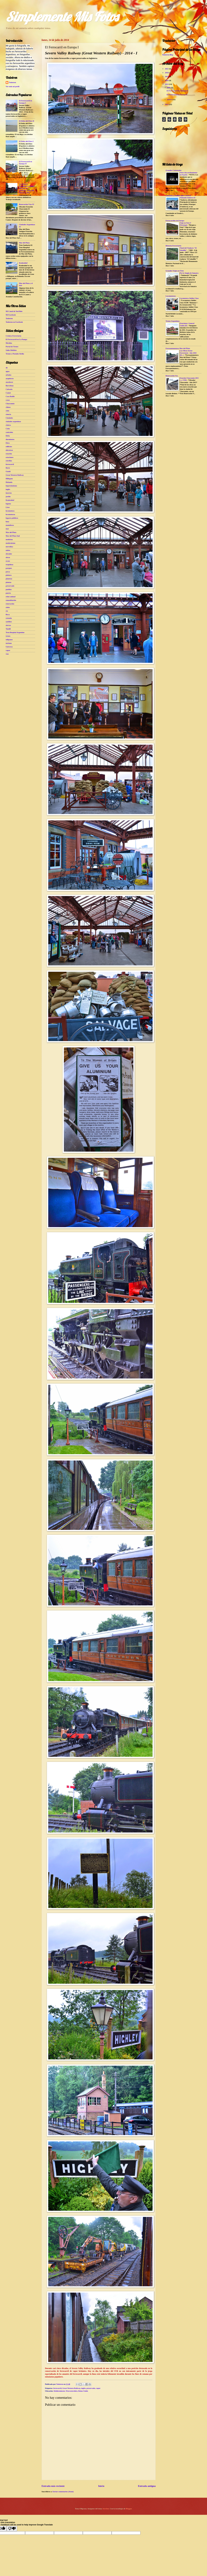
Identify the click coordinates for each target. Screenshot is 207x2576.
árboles (8, 375)
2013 (167, 104)
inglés (83, 2388)
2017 (167, 76)
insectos (9, 493)
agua (7, 371)
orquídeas (9, 564)
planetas (9, 579)
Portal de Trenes (12, 347)
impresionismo (11, 486)
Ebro (8, 443)
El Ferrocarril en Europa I (25, 102)
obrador (9, 554)
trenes (8, 636)
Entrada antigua (147, 2486)
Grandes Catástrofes (173, 170)
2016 (167, 80)
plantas (8, 582)
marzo (169, 99)
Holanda (9, 482)
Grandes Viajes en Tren (175, 271)
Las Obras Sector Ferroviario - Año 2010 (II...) (188, 353)
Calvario (9, 389)
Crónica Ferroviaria (13, 336)
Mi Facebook (11, 315)
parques (9, 568)
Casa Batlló (10, 396)
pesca (8, 572)
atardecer (9, 382)
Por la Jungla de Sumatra (189, 273)
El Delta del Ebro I (26, 141)
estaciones (9, 457)
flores (8, 468)
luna (7, 521)
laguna (8, 504)
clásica (8, 425)
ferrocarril (57, 2388)
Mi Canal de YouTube (14, 311)
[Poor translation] (12, 2528)
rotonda (9, 618)
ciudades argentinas (13, 421)
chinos (8, 407)
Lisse (8, 507)
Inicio (101, 2486)
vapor (98, 2388)
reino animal (10, 597)
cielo (7, 411)
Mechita (9, 343)
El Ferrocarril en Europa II (25, 162)
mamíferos (10, 525)
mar (7, 529)
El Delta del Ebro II (26, 121)
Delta (8, 436)
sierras (8, 625)
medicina (9, 539)
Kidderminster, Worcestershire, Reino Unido (71, 2391)
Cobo (8, 429)
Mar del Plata (24, 243)
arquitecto (10, 378)
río (7, 611)
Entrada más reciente (53, 2486)
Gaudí (8, 471)
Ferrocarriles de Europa (175, 221)
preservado (91, 2388)
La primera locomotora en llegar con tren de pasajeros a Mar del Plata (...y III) (27, 188)
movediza (9, 547)
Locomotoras (171, 296)
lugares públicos (12, 518)
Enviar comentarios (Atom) (63, 2491)
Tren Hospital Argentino (15, 632)
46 (6, 368)
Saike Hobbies (11, 350)
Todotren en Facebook (14, 322)
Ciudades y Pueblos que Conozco (178, 195)
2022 (167, 69)
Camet (8, 393)
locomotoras (10, 514)
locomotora (10, 511)
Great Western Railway (71, 2388)
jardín (8, 496)
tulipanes (9, 640)
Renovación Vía (172, 376)
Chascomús (10, 403)
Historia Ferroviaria (173, 246)
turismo (9, 643)
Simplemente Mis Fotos (62, 16)
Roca (8, 614)
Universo (9, 647)
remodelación (11, 600)
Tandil (8, 629)
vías (7, 654)
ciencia (8, 414)
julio (169, 87)
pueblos (9, 589)
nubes (8, 550)
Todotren (12, 82)
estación (9, 454)
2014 (167, 84)
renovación (10, 604)
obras (8, 557)
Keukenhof (23, 263)
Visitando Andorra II (188, 198)
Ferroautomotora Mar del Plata (178, 348)
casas (8, 400)
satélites (9, 622)
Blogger (129, 2509)
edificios (9, 446)
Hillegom (9, 479)
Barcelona (10, 386)
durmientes (10, 439)
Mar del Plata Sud (13, 536)
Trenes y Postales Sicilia (15, 354)
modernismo (10, 543)
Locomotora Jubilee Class (189, 298)
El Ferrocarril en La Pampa (16, 339)
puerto (8, 593)
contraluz (9, 432)
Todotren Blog (167, 55)
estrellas (9, 461)
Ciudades (9, 418)
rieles (8, 607)
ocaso (8, 561)
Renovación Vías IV (26, 204)
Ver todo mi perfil (12, 86)
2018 (167, 73)
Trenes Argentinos (173, 321)
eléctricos (9, 450)
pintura (9, 575)
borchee (106, 2509)
